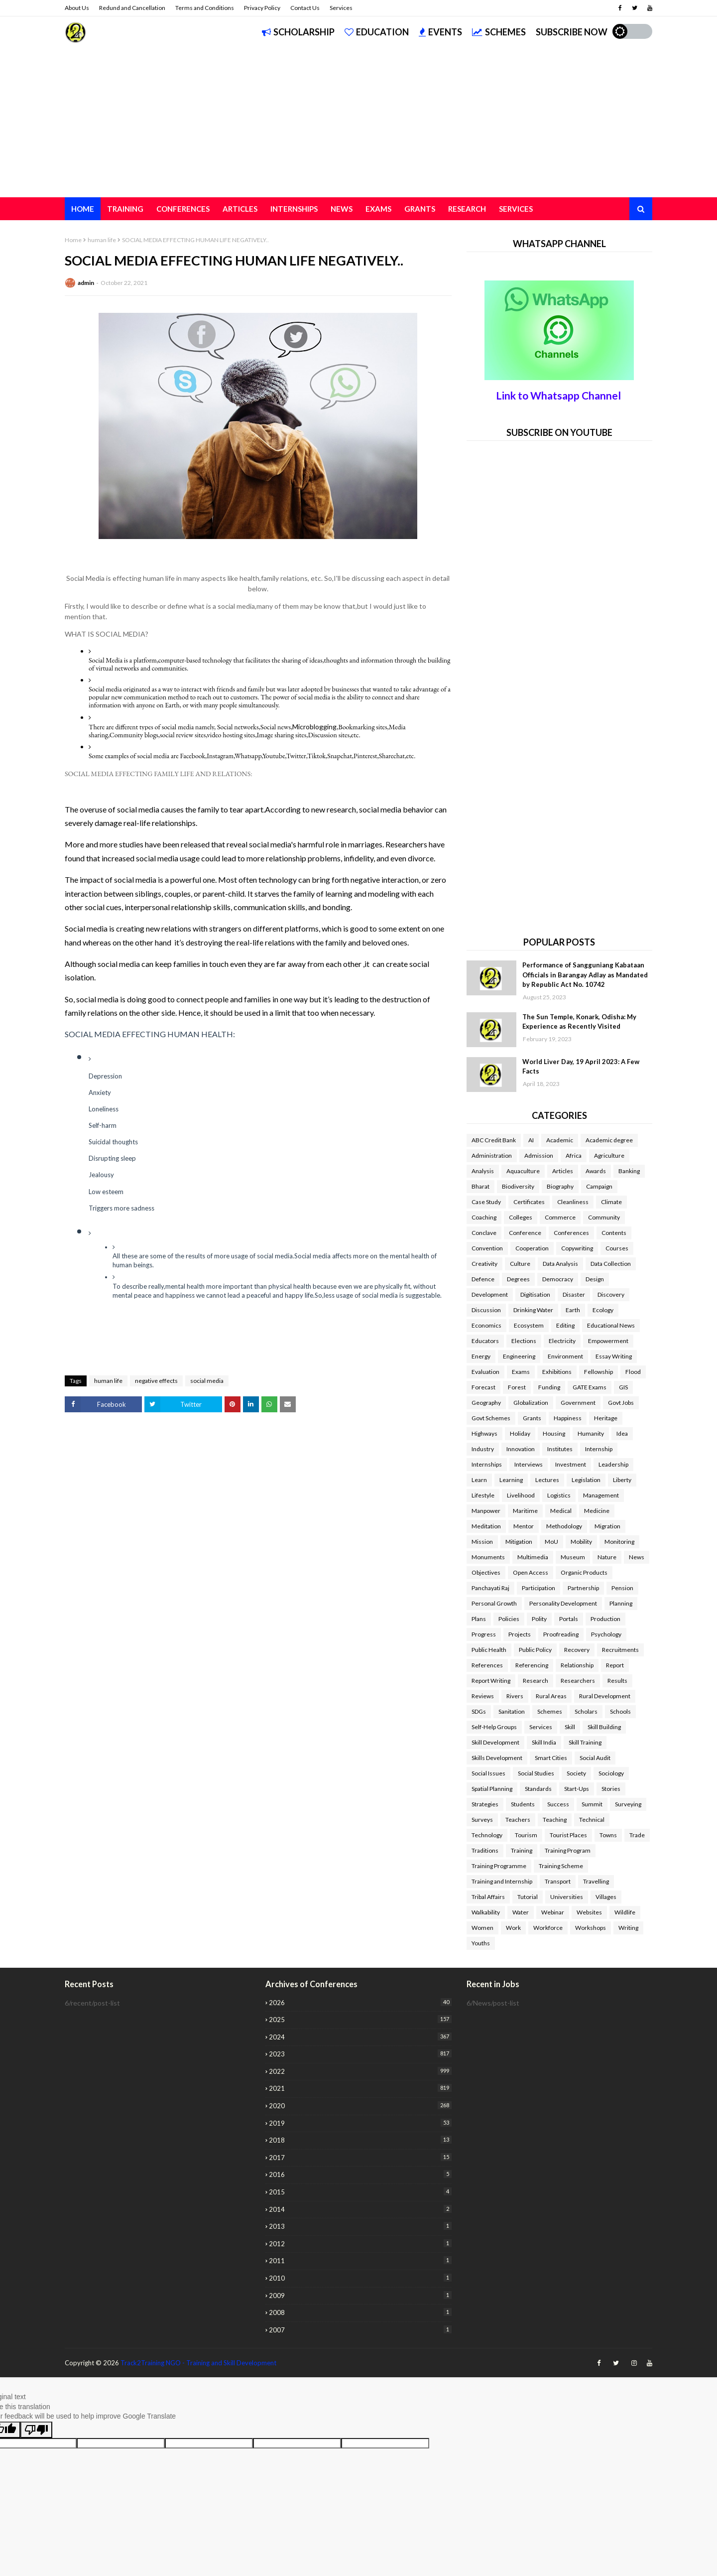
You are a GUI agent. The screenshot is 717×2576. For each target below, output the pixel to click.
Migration (607, 1526)
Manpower (486, 1510)
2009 (360, 2295)
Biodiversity (518, 1186)
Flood (633, 1371)
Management (601, 1495)
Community (604, 1217)
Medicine (596, 1510)
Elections (523, 1341)
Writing (628, 1927)
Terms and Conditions (204, 7)
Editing (565, 1325)
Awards (596, 1171)
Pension (622, 1588)
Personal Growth (494, 1603)
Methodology (564, 1526)
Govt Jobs (621, 1402)
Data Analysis (560, 1263)
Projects (519, 1634)
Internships (487, 1464)
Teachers (517, 1819)
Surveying (628, 1804)
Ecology (603, 1310)
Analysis (483, 1171)
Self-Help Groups (494, 1727)
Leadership (613, 1464)
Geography (486, 1402)
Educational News (611, 1325)
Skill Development (495, 1742)
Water (520, 1912)
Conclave (484, 1232)
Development (490, 1294)
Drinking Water (533, 1310)
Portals (568, 1619)
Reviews (483, 1696)
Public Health (489, 1649)
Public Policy (535, 1649)
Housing (554, 1433)
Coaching (484, 1217)
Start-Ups (576, 1788)
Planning (620, 1603)
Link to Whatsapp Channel (559, 395)
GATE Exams (589, 1387)
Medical (561, 1510)
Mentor (523, 1526)
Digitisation (535, 1294)
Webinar (552, 1912)
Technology (487, 1835)
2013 (360, 2226)
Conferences (571, 1232)
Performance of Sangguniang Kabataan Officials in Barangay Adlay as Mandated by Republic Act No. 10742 (585, 974)
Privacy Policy (262, 7)
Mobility (581, 1541)
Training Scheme (561, 1866)
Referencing (531, 1665)
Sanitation (511, 1711)
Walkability (486, 1912)
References (487, 1665)
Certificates (529, 1202)
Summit (592, 1804)
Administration (492, 1155)
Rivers (514, 1696)
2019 (360, 2123)
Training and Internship (502, 1881)
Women (482, 1927)
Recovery (577, 1649)
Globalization (530, 1402)
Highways (484, 1433)
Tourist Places (568, 1835)
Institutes (560, 1449)
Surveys (482, 1819)
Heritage (605, 1418)
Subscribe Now (571, 31)
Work (513, 1927)
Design (595, 1279)
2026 (360, 2002)
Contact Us (305, 7)
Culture (520, 1263)
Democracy (557, 1279)
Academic (559, 1140)
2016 (360, 2174)
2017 (360, 2157)
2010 (360, 2278)
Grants (532, 1418)
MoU (551, 1541)
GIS (623, 1387)
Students (523, 1804)
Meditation (486, 1526)
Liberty (622, 1480)
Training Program (568, 1850)
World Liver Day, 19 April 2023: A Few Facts (580, 1067)
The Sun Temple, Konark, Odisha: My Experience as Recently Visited (579, 1022)
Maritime (525, 1510)
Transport (558, 1881)
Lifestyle (483, 1495)
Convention (487, 1248)
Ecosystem (529, 1325)
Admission (538, 1155)
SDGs (479, 1711)
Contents (613, 1232)
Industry (483, 1449)
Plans (479, 1619)
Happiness (568, 1418)
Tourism (526, 1835)
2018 (360, 2140)
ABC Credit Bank (494, 1140)
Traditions (485, 1850)
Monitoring (619, 1541)
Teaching (555, 1819)
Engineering (519, 1356)
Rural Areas (551, 1696)
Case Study (486, 1202)
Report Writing (491, 1680)
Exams (521, 1371)
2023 (360, 2053)
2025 (360, 2019)
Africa (574, 1155)
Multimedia (532, 1557)
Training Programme (499, 1866)
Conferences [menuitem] (183, 208)
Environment (565, 1356)
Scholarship (298, 31)
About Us (77, 7)
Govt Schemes (491, 1418)
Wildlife (624, 1912)
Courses (616, 1248)
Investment (570, 1464)
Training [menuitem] (125, 208)
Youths (481, 1943)
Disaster (574, 1294)
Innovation (520, 1449)
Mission (482, 1541)
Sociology (611, 1773)
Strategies (485, 1804)
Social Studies (536, 1773)
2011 (360, 2260)
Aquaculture (523, 1171)
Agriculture (609, 1155)
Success (558, 1804)
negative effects (156, 1380)
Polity (539, 1619)
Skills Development (497, 1758)
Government (578, 1402)
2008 (360, 2312)
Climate (611, 1202)
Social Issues (488, 1773)
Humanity (591, 1433)
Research (535, 1680)
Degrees (518, 1279)
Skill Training (585, 1742)
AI (531, 1140)
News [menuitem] (342, 208)
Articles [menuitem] (240, 208)
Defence (483, 1279)
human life (102, 240)
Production (605, 1619)
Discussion (486, 1310)
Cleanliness (573, 1202)
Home (73, 240)
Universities (566, 1896)
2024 (360, 2037)
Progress (484, 1634)
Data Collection (611, 1263)
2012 (360, 2243)
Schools (620, 1711)
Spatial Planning (492, 1788)
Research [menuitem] (467, 208)
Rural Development (604, 1696)
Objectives (486, 1572)
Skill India (544, 1742)
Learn (479, 1480)
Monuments (488, 1557)
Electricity (562, 1341)
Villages (606, 1896)
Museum (573, 1557)
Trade (637, 1835)
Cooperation (532, 1248)
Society (576, 1773)
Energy (481, 1356)
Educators (485, 1341)
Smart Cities (551, 1758)
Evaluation (485, 1371)
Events (440, 31)
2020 (360, 2105)
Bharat (480, 1186)
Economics (486, 1325)
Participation (538, 1588)
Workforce (548, 1927)
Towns (608, 1835)
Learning (511, 1480)
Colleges (520, 1217)
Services (341, 7)
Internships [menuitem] (294, 208)
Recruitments (620, 1649)
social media (207, 1380)
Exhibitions (557, 1371)
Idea (622, 1433)
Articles (562, 1171)
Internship (598, 1449)
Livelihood (521, 1495)
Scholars (586, 1711)
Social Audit (595, 1758)
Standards (538, 1788)
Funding (549, 1387)
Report (615, 1665)
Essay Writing (614, 1356)
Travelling (596, 1881)
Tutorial (527, 1896)
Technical (591, 1819)
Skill (570, 1727)
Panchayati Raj (490, 1588)
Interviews (528, 1464)
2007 (360, 2329)
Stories (610, 1788)
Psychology (606, 1634)
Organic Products (584, 1572)
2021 (360, 2088)
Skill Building (604, 1727)
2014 (360, 2209)
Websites (589, 1912)
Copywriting (577, 1248)
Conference (525, 1232)
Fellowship (598, 1371)
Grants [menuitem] (419, 208)
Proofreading (561, 1634)
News (636, 1557)
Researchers (578, 1680)
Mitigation (518, 1541)
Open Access (530, 1572)
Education (377, 31)
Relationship (577, 1665)
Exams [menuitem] (378, 208)
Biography (560, 1186)
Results (617, 1680)
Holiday (520, 1433)
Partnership (583, 1588)
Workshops (590, 1927)
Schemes (499, 31)
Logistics (559, 1495)
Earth (573, 1310)
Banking (629, 1171)
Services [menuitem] (516, 208)
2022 (360, 2071)
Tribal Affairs (488, 1896)
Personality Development (563, 1603)
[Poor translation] (36, 2430)
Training (521, 1850)
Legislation (586, 1480)
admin (86, 282)
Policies (508, 1619)
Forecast (483, 1387)
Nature (607, 1557)
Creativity (484, 1263)
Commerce (560, 1217)
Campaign (599, 1186)
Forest (517, 1387)
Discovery (611, 1294)
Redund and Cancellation (132, 7)
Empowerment (608, 1341)
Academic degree (609, 1140)
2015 (360, 2191)
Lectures (547, 1480)
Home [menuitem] (82, 208)
